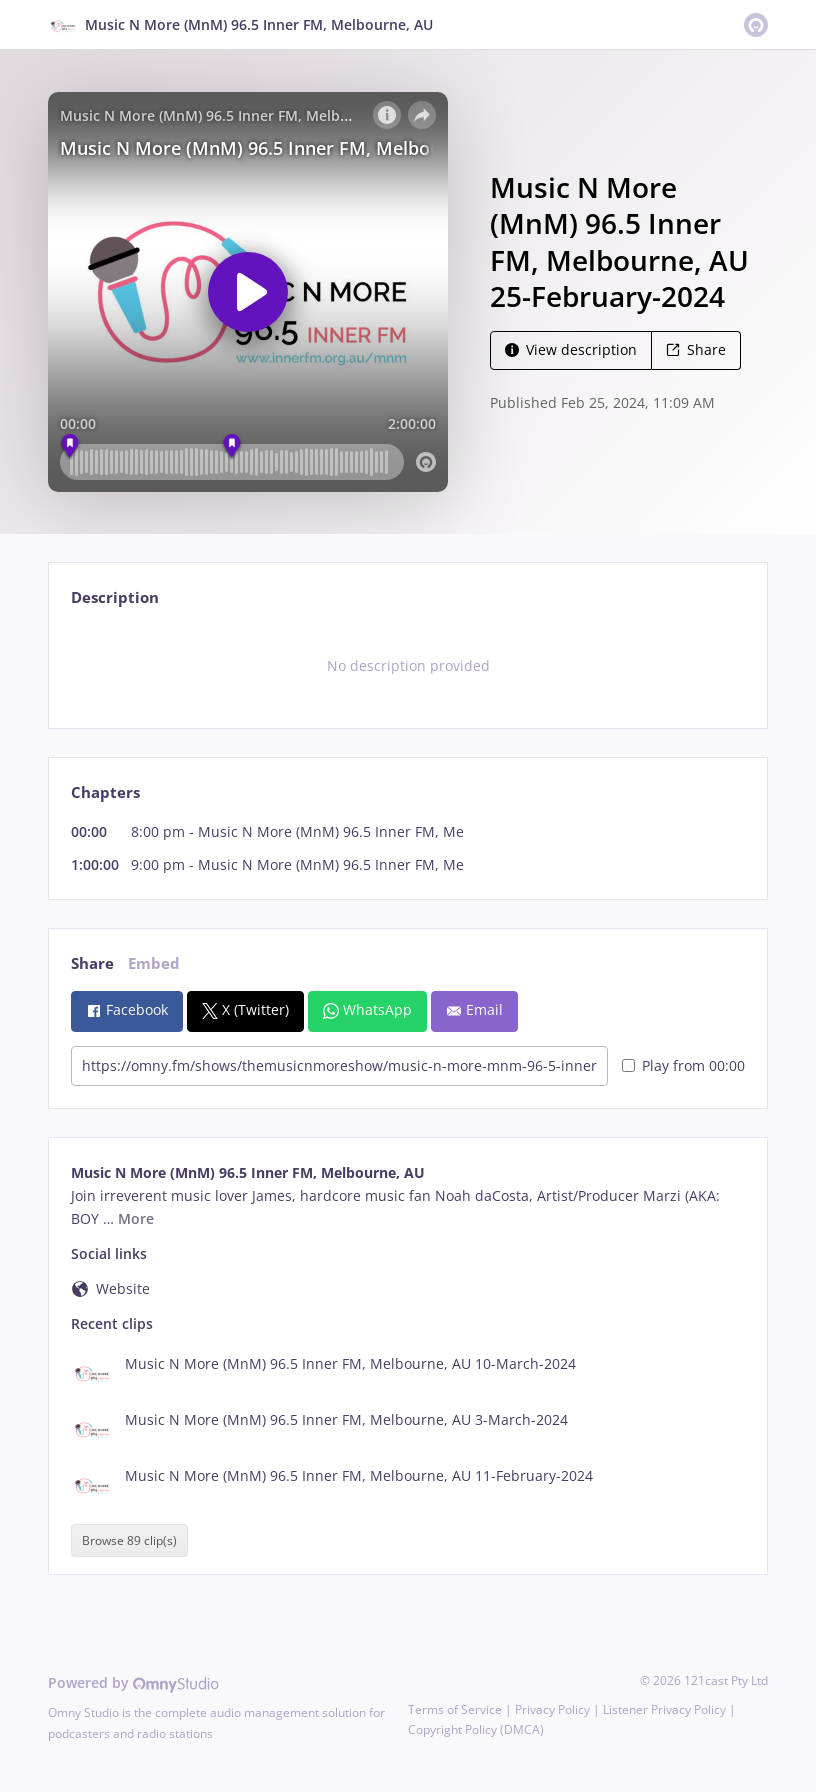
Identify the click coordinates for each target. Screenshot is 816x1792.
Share (696, 349)
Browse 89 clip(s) (129, 1540)
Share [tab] (92, 963)
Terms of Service (455, 1709)
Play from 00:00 (683, 1065)
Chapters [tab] (105, 792)
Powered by (133, 1682)
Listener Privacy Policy (664, 1709)
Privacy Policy (552, 1709)
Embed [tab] (154, 963)
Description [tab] (115, 597)
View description (571, 349)
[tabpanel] (407, 666)
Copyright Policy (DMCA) (476, 1729)
